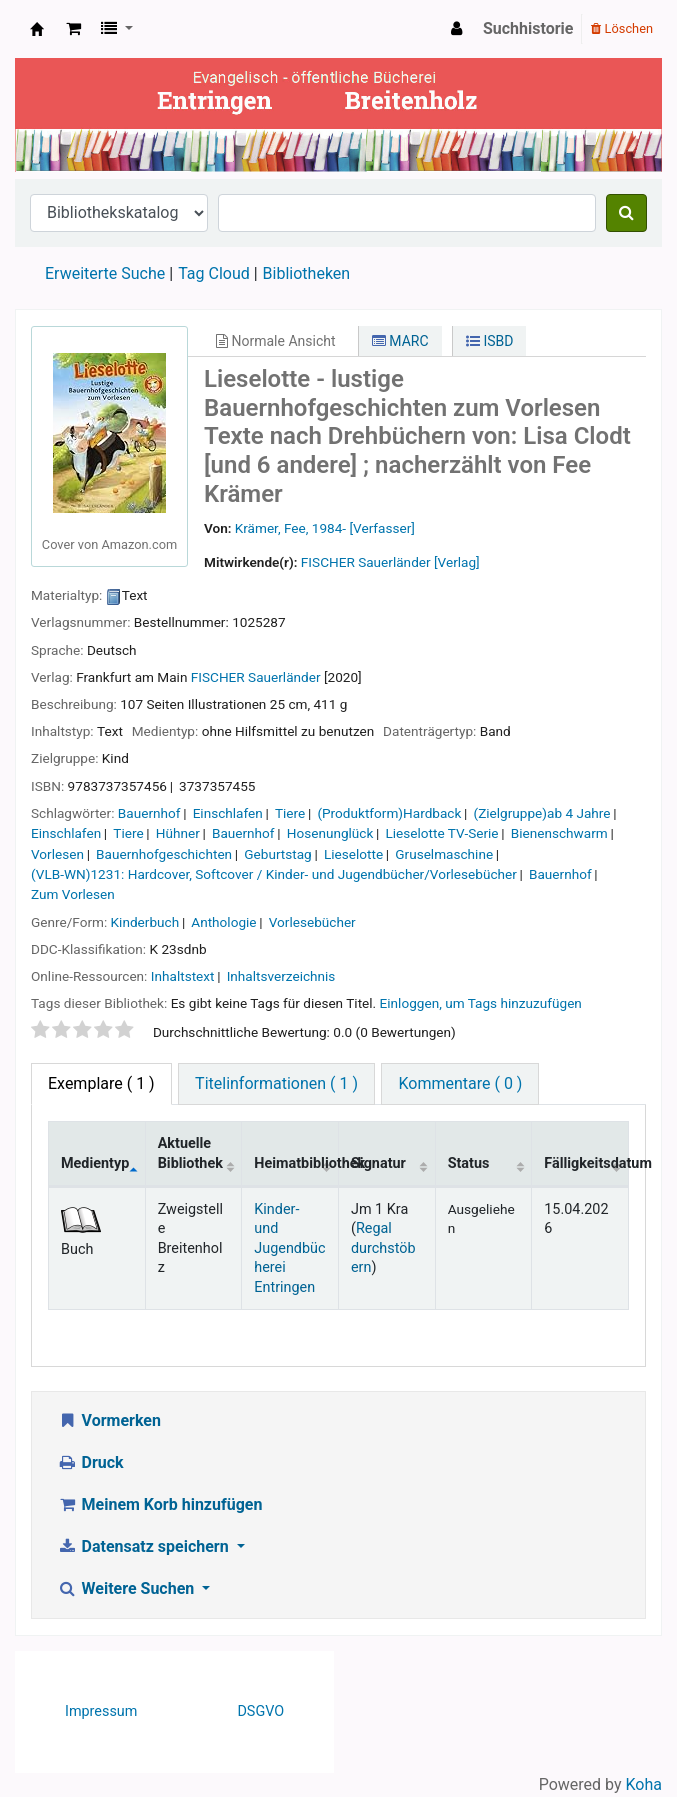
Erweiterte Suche (105, 273)
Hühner (178, 833)
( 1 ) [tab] (101, 1083)
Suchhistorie (528, 28)
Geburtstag (277, 854)
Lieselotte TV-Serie (441, 833)
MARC (400, 341)
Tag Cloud (214, 273)
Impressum (101, 1711)
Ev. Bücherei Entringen (37, 29)
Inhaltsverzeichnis (281, 976)
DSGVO (260, 1711)
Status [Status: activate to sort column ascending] (469, 1163)
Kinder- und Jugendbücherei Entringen (289, 1248)
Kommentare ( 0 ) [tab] (460, 1083)
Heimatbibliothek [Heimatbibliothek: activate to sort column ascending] (296, 1163)
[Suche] (626, 213)
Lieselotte (353, 854)
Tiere (290, 813)
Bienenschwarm (559, 833)
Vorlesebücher (312, 922)
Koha (644, 1784)
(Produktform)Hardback (389, 813)
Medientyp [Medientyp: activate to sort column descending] (95, 1163)
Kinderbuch (145, 922)
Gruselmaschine (444, 854)
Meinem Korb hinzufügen (159, 1504)
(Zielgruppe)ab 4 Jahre (542, 813)
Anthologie (223, 922)
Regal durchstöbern (383, 1248)
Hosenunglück (330, 833)
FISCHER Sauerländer (256, 677)
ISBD (490, 341)
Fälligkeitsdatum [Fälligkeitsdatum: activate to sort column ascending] (586, 1163)
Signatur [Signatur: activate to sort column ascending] (378, 1163)
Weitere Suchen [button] (127, 1588)
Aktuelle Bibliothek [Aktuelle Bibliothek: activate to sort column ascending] (190, 1153)
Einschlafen (228, 813)
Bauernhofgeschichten (164, 854)
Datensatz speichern (145, 1546)
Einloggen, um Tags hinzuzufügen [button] (481, 1003)
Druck (90, 1462)
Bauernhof (149, 813)
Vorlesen (57, 854)
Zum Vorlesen (73, 894)
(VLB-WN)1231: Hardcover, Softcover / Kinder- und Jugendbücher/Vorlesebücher (274, 874)
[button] (73, 29)
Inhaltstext (183, 976)
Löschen (622, 28)
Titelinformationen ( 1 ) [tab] (276, 1083)
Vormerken (109, 1420)
